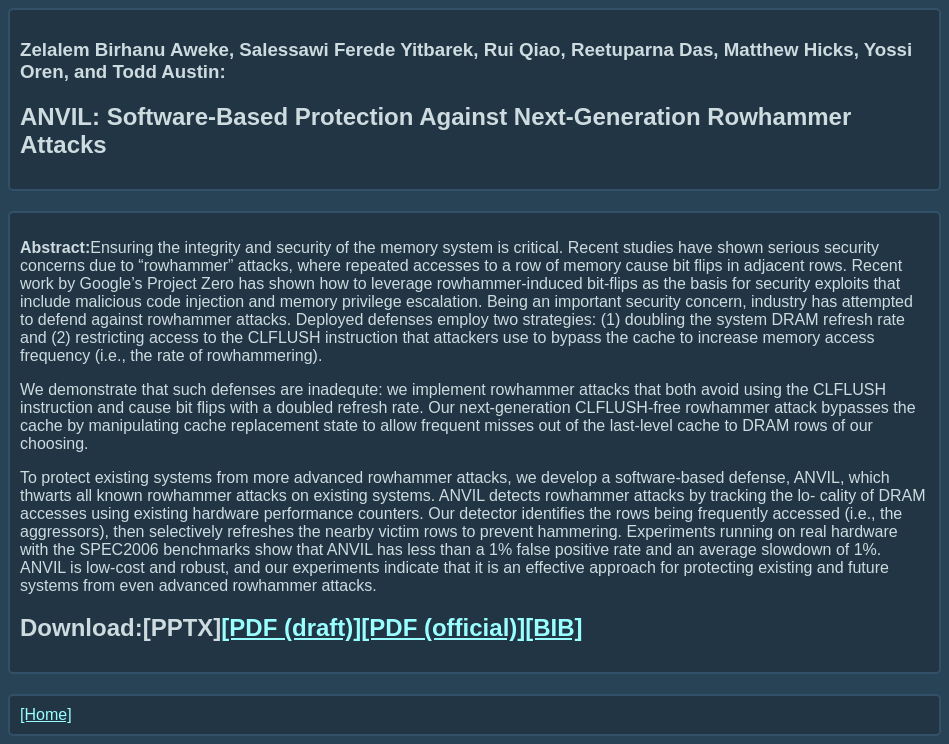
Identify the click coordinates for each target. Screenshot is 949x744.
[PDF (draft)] (291, 627)
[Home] (46, 714)
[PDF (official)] (443, 627)
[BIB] (553, 627)
